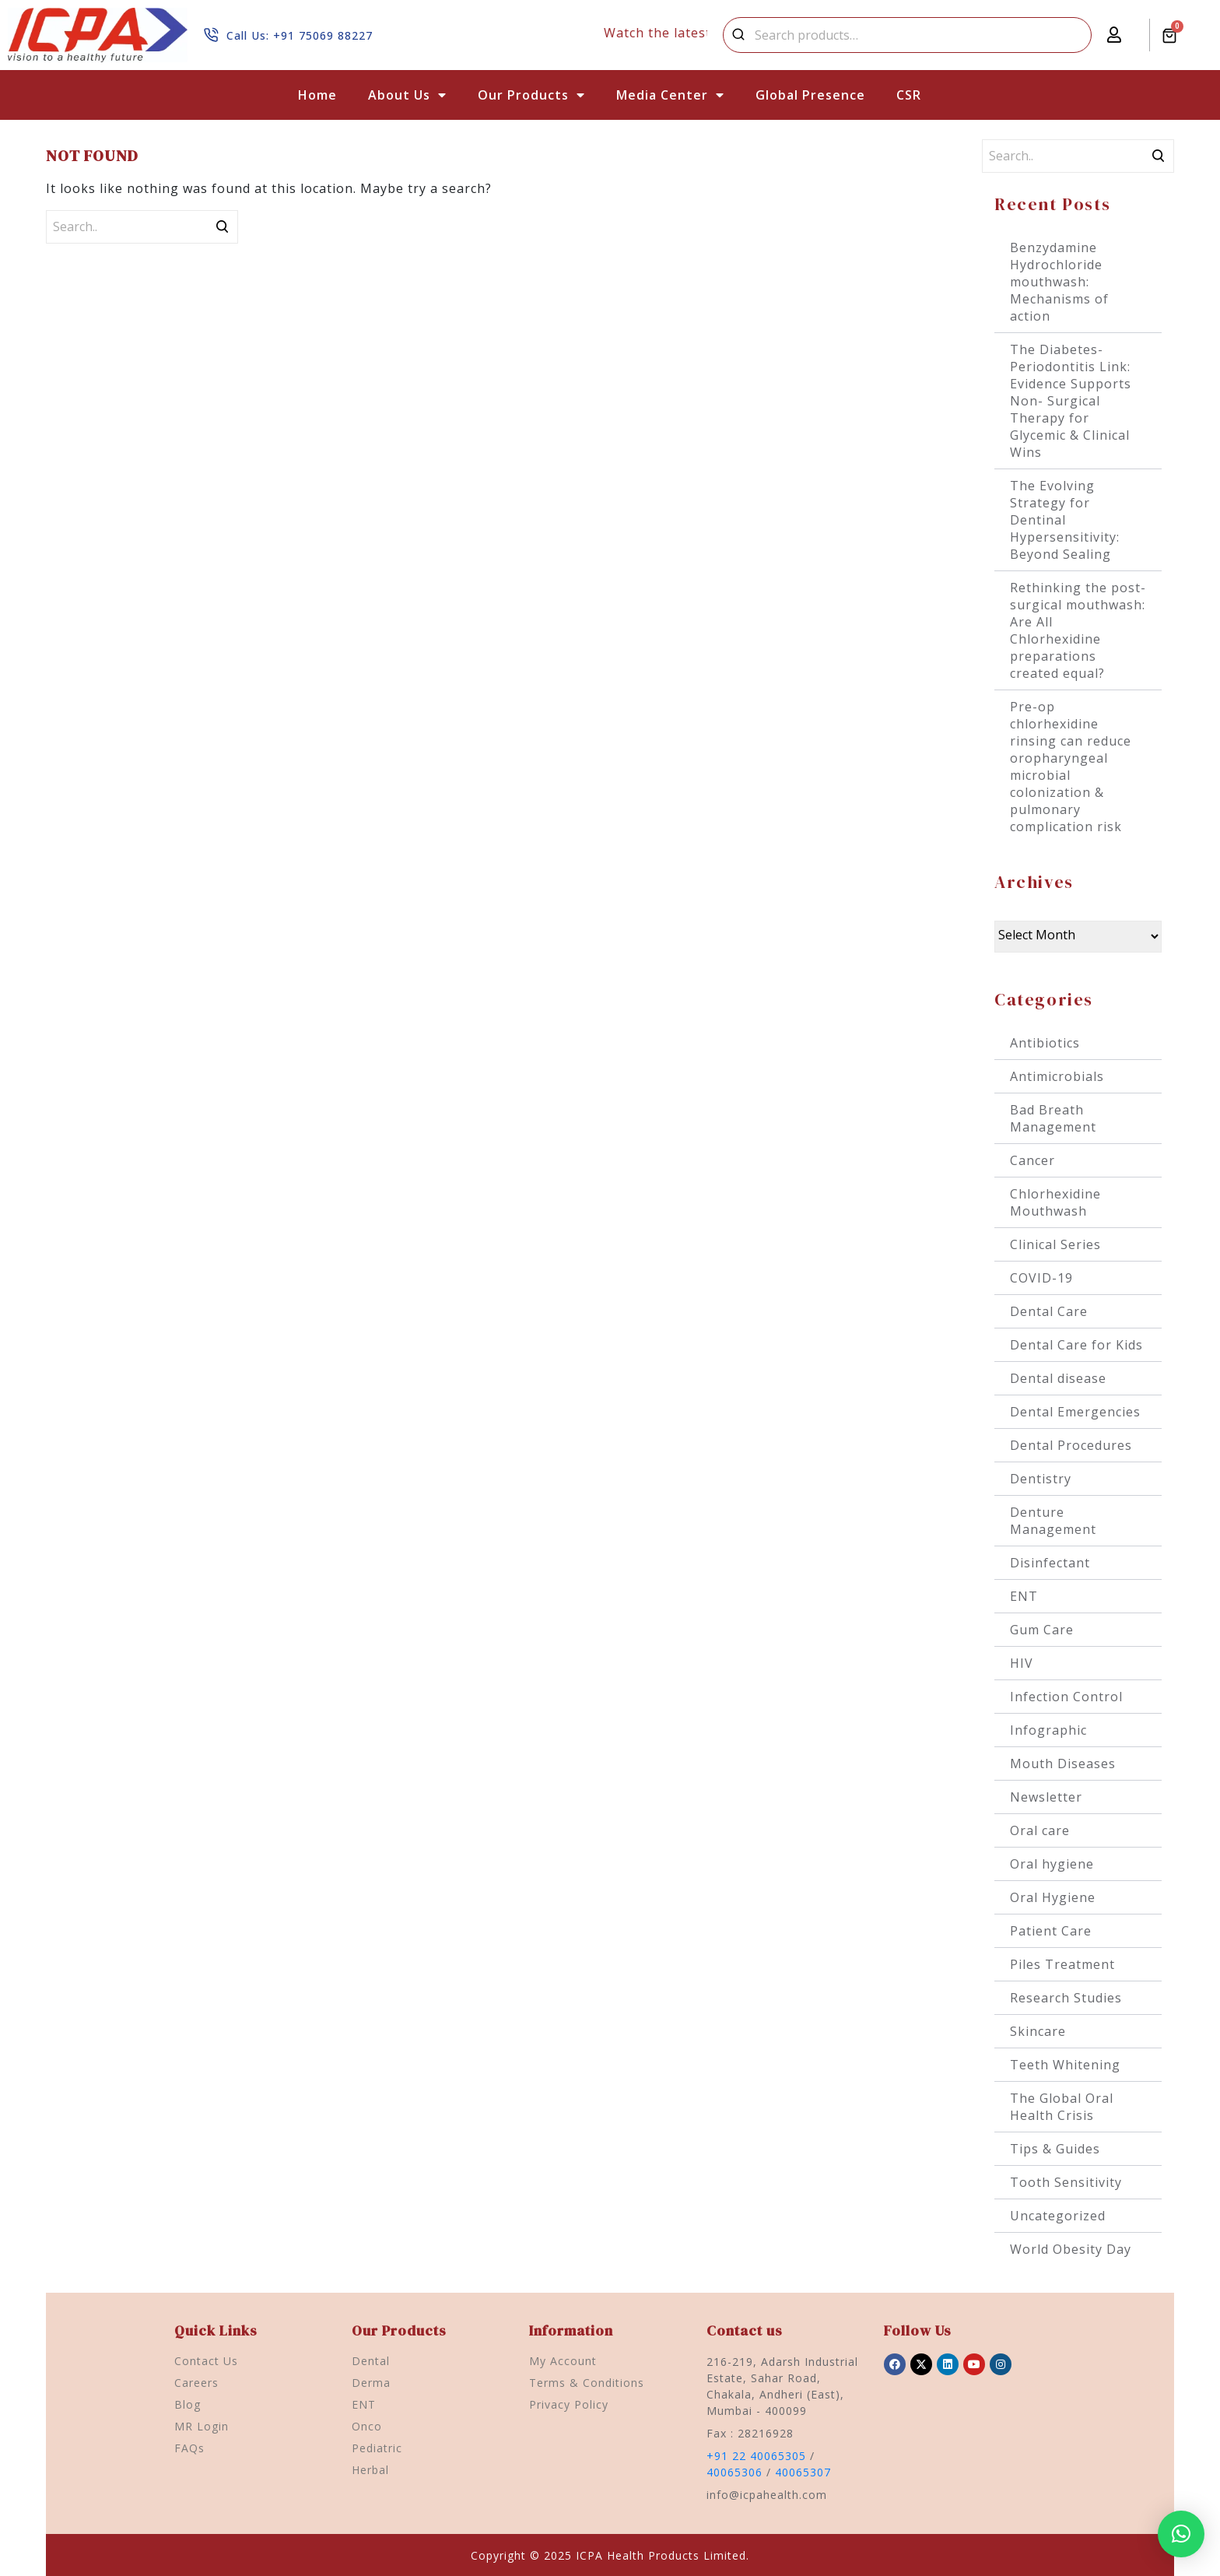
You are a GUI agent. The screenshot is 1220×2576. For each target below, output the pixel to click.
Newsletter (1046, 1797)
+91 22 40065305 (756, 2455)
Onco (367, 2426)
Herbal (370, 2469)
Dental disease (1058, 1378)
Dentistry (1040, 1478)
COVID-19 (1041, 1277)
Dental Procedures (1071, 1445)
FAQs (189, 2448)
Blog (187, 2404)
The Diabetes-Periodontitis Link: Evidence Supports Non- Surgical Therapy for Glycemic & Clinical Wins (1070, 401)
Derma (371, 2382)
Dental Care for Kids (1076, 1344)
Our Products (531, 95)
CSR (908, 95)
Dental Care (1049, 1311)
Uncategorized (1058, 2215)
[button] (1181, 2534)
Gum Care (1042, 1629)
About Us (407, 95)
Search (738, 34)
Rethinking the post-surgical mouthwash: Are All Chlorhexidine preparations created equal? (1078, 630)
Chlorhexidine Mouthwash (1055, 1202)
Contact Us (206, 2360)
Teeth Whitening (1065, 2064)
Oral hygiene (1052, 1863)
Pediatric (377, 2448)
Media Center (670, 95)
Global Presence (810, 95)
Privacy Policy (568, 2404)
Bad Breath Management (1053, 1118)
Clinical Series (1055, 1244)
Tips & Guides (1055, 2148)
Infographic (1048, 1730)
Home (317, 95)
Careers (196, 2382)
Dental (371, 2360)
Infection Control (1066, 1696)
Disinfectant (1050, 1562)
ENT (1024, 1596)
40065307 (803, 2472)
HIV (1021, 1663)
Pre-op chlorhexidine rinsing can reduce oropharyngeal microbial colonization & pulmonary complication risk (1070, 766)
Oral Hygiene (1053, 1897)
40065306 (734, 2472)
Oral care (1040, 1830)
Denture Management (1053, 1521)
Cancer (1032, 1160)
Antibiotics (1045, 1042)
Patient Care (1051, 1930)
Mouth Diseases (1063, 1763)
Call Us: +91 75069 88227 (299, 35)
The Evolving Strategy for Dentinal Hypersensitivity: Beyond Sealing (1065, 520)
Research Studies (1066, 1997)
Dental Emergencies (1075, 1411)
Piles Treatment (1062, 1964)
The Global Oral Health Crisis (1061, 2107)
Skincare (1038, 2031)
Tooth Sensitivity (1066, 2182)
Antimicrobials (1057, 1076)
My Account (563, 2360)
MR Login (201, 2426)
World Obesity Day (1070, 2249)
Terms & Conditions (586, 2382)
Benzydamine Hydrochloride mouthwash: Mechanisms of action (1059, 282)
